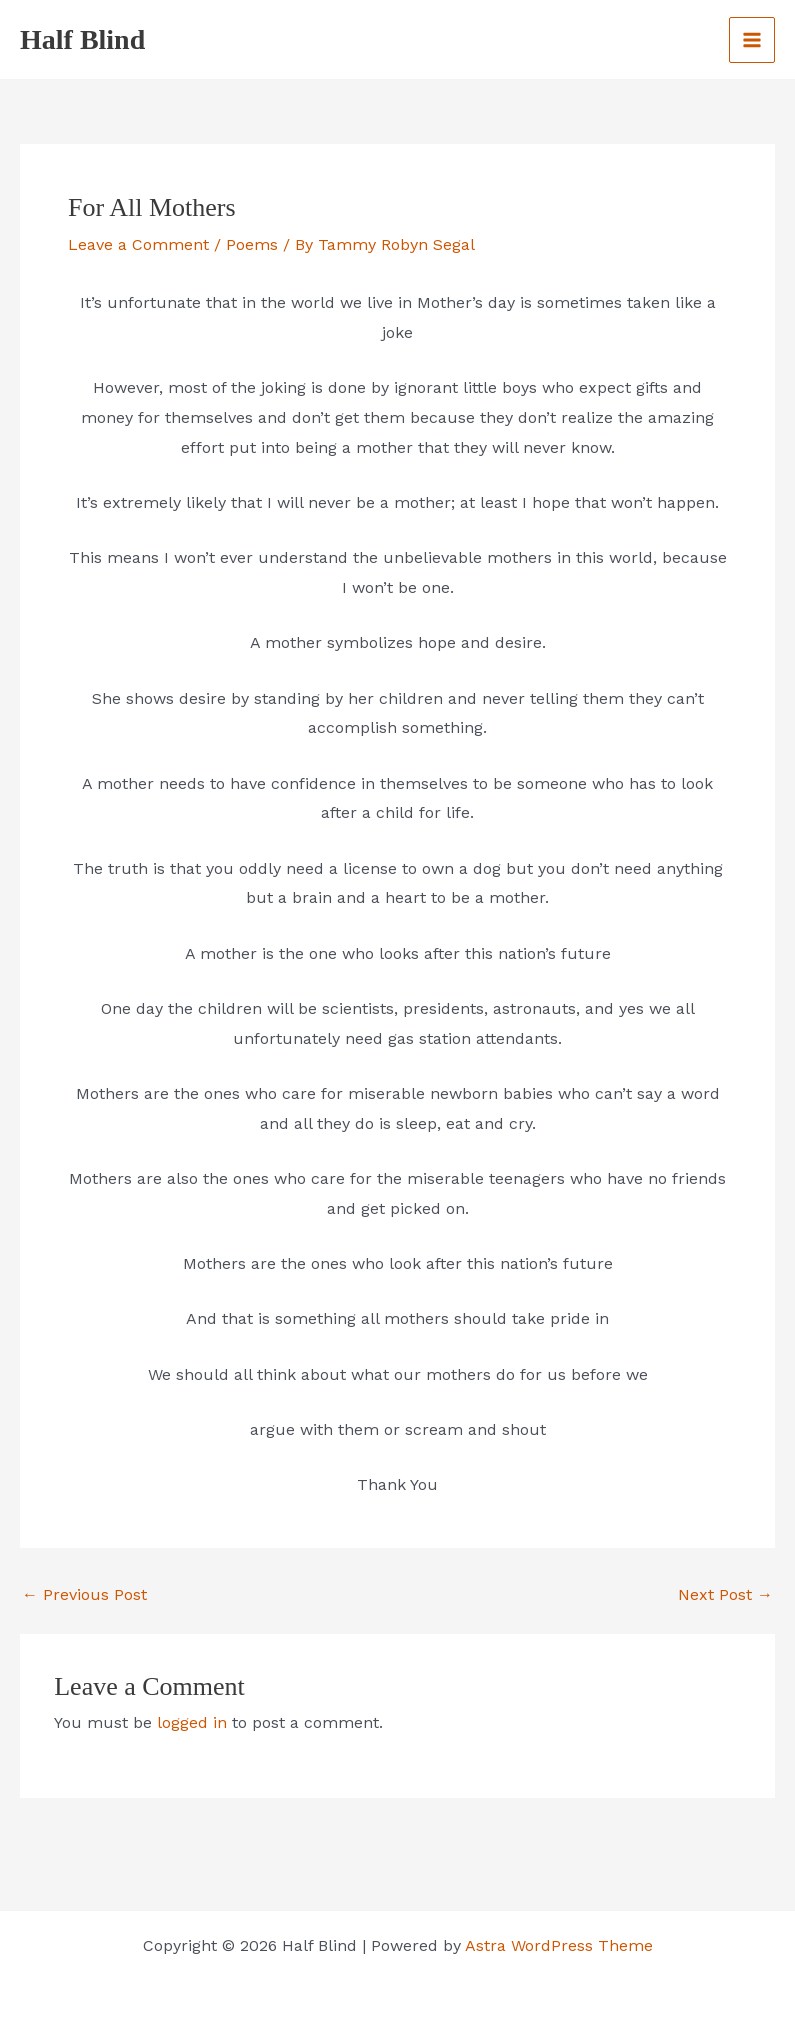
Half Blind (82, 39)
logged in (192, 1722)
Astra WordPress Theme (559, 1945)
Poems (252, 244)
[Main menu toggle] (752, 40)
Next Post (725, 1595)
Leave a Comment (138, 244)
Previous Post (84, 1595)
